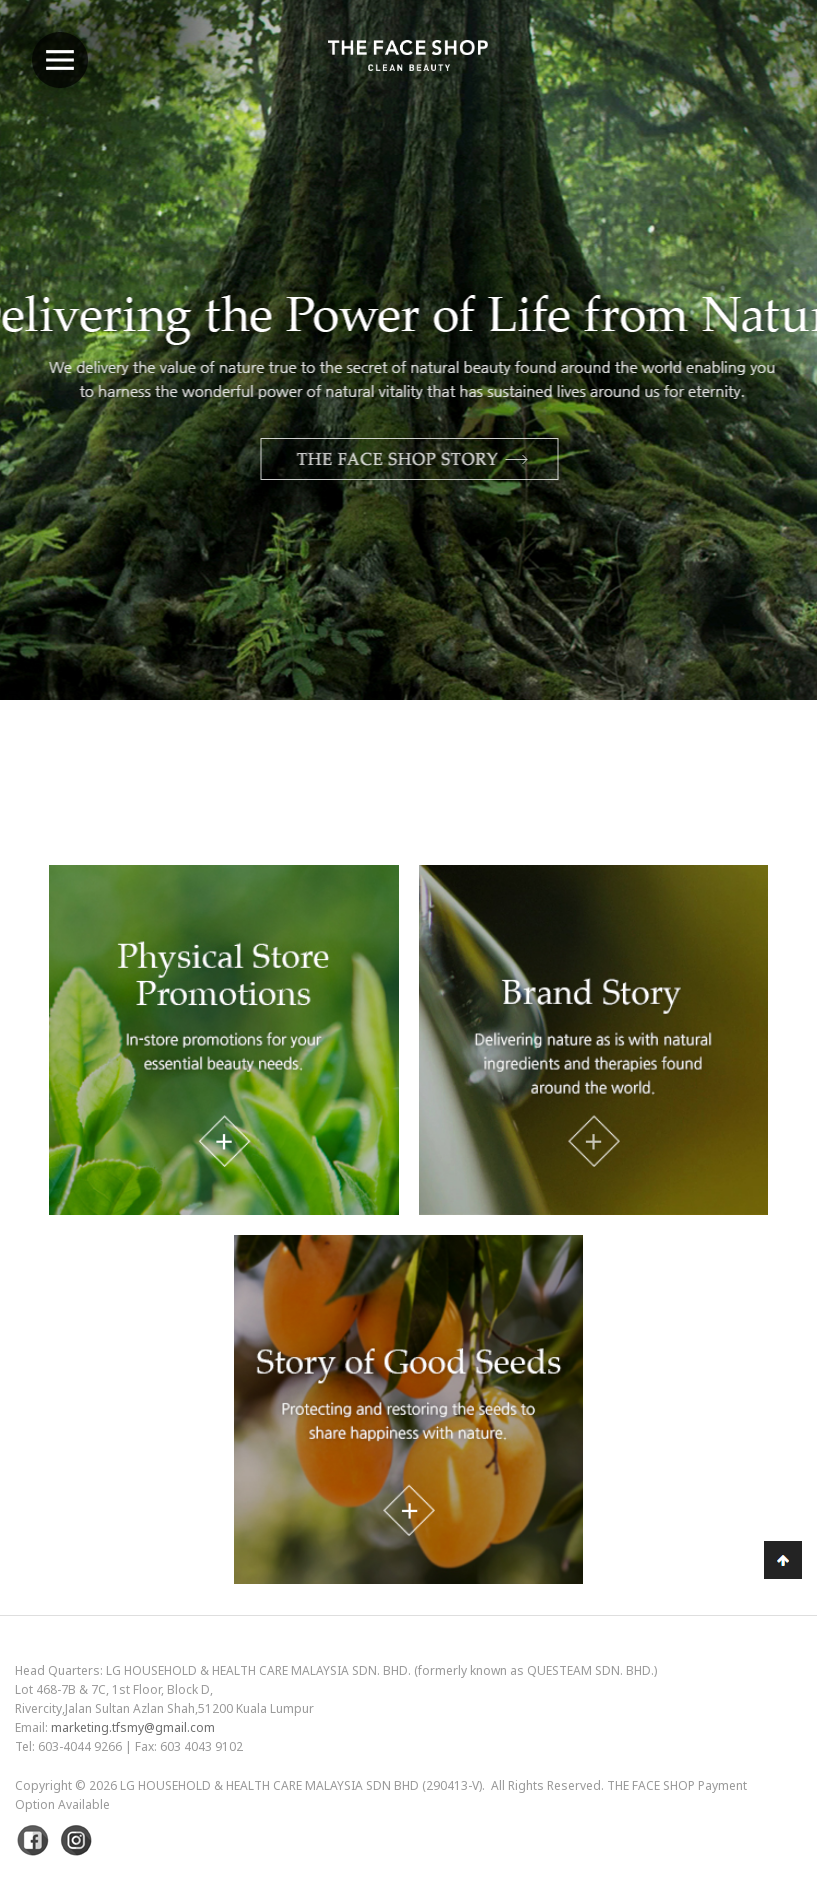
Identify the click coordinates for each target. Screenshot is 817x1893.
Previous (65, 402)
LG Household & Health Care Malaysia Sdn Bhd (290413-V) (301, 1785)
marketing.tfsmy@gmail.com (133, 1727)
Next (752, 402)
